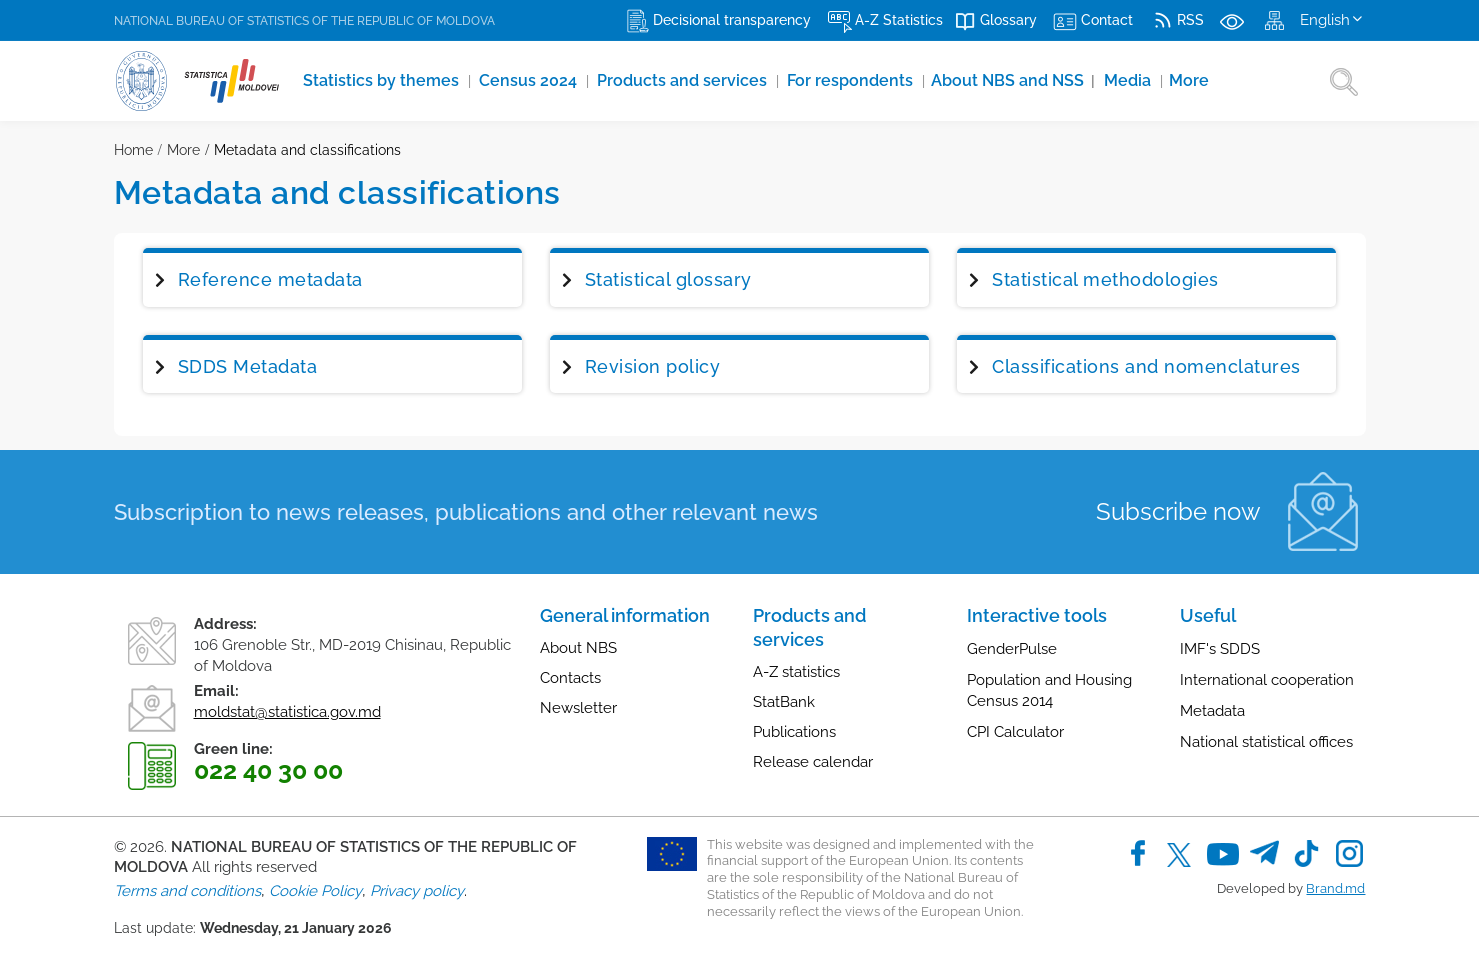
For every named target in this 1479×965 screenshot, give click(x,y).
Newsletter (578, 708)
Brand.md (1335, 888)
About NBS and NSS (1019, 80)
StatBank (784, 702)
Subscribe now (1178, 511)
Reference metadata (270, 279)
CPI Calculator (1015, 732)
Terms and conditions (187, 891)
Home (133, 150)
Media (1136, 80)
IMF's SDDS (1220, 649)
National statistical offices (1266, 742)
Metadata (1212, 711)
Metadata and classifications (307, 150)
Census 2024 (532, 80)
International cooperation (1267, 680)
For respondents (856, 80)
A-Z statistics (796, 672)
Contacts (570, 678)
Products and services (687, 80)
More (1197, 80)
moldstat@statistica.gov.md (287, 712)
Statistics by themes (384, 80)
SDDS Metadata (248, 366)
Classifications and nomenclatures (1146, 366)
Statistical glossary (668, 279)
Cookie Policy (315, 891)
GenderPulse (1012, 649)
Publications (794, 732)
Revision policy (653, 366)
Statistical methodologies (1105, 279)
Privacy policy (417, 891)
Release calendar (813, 762)
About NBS (578, 648)
